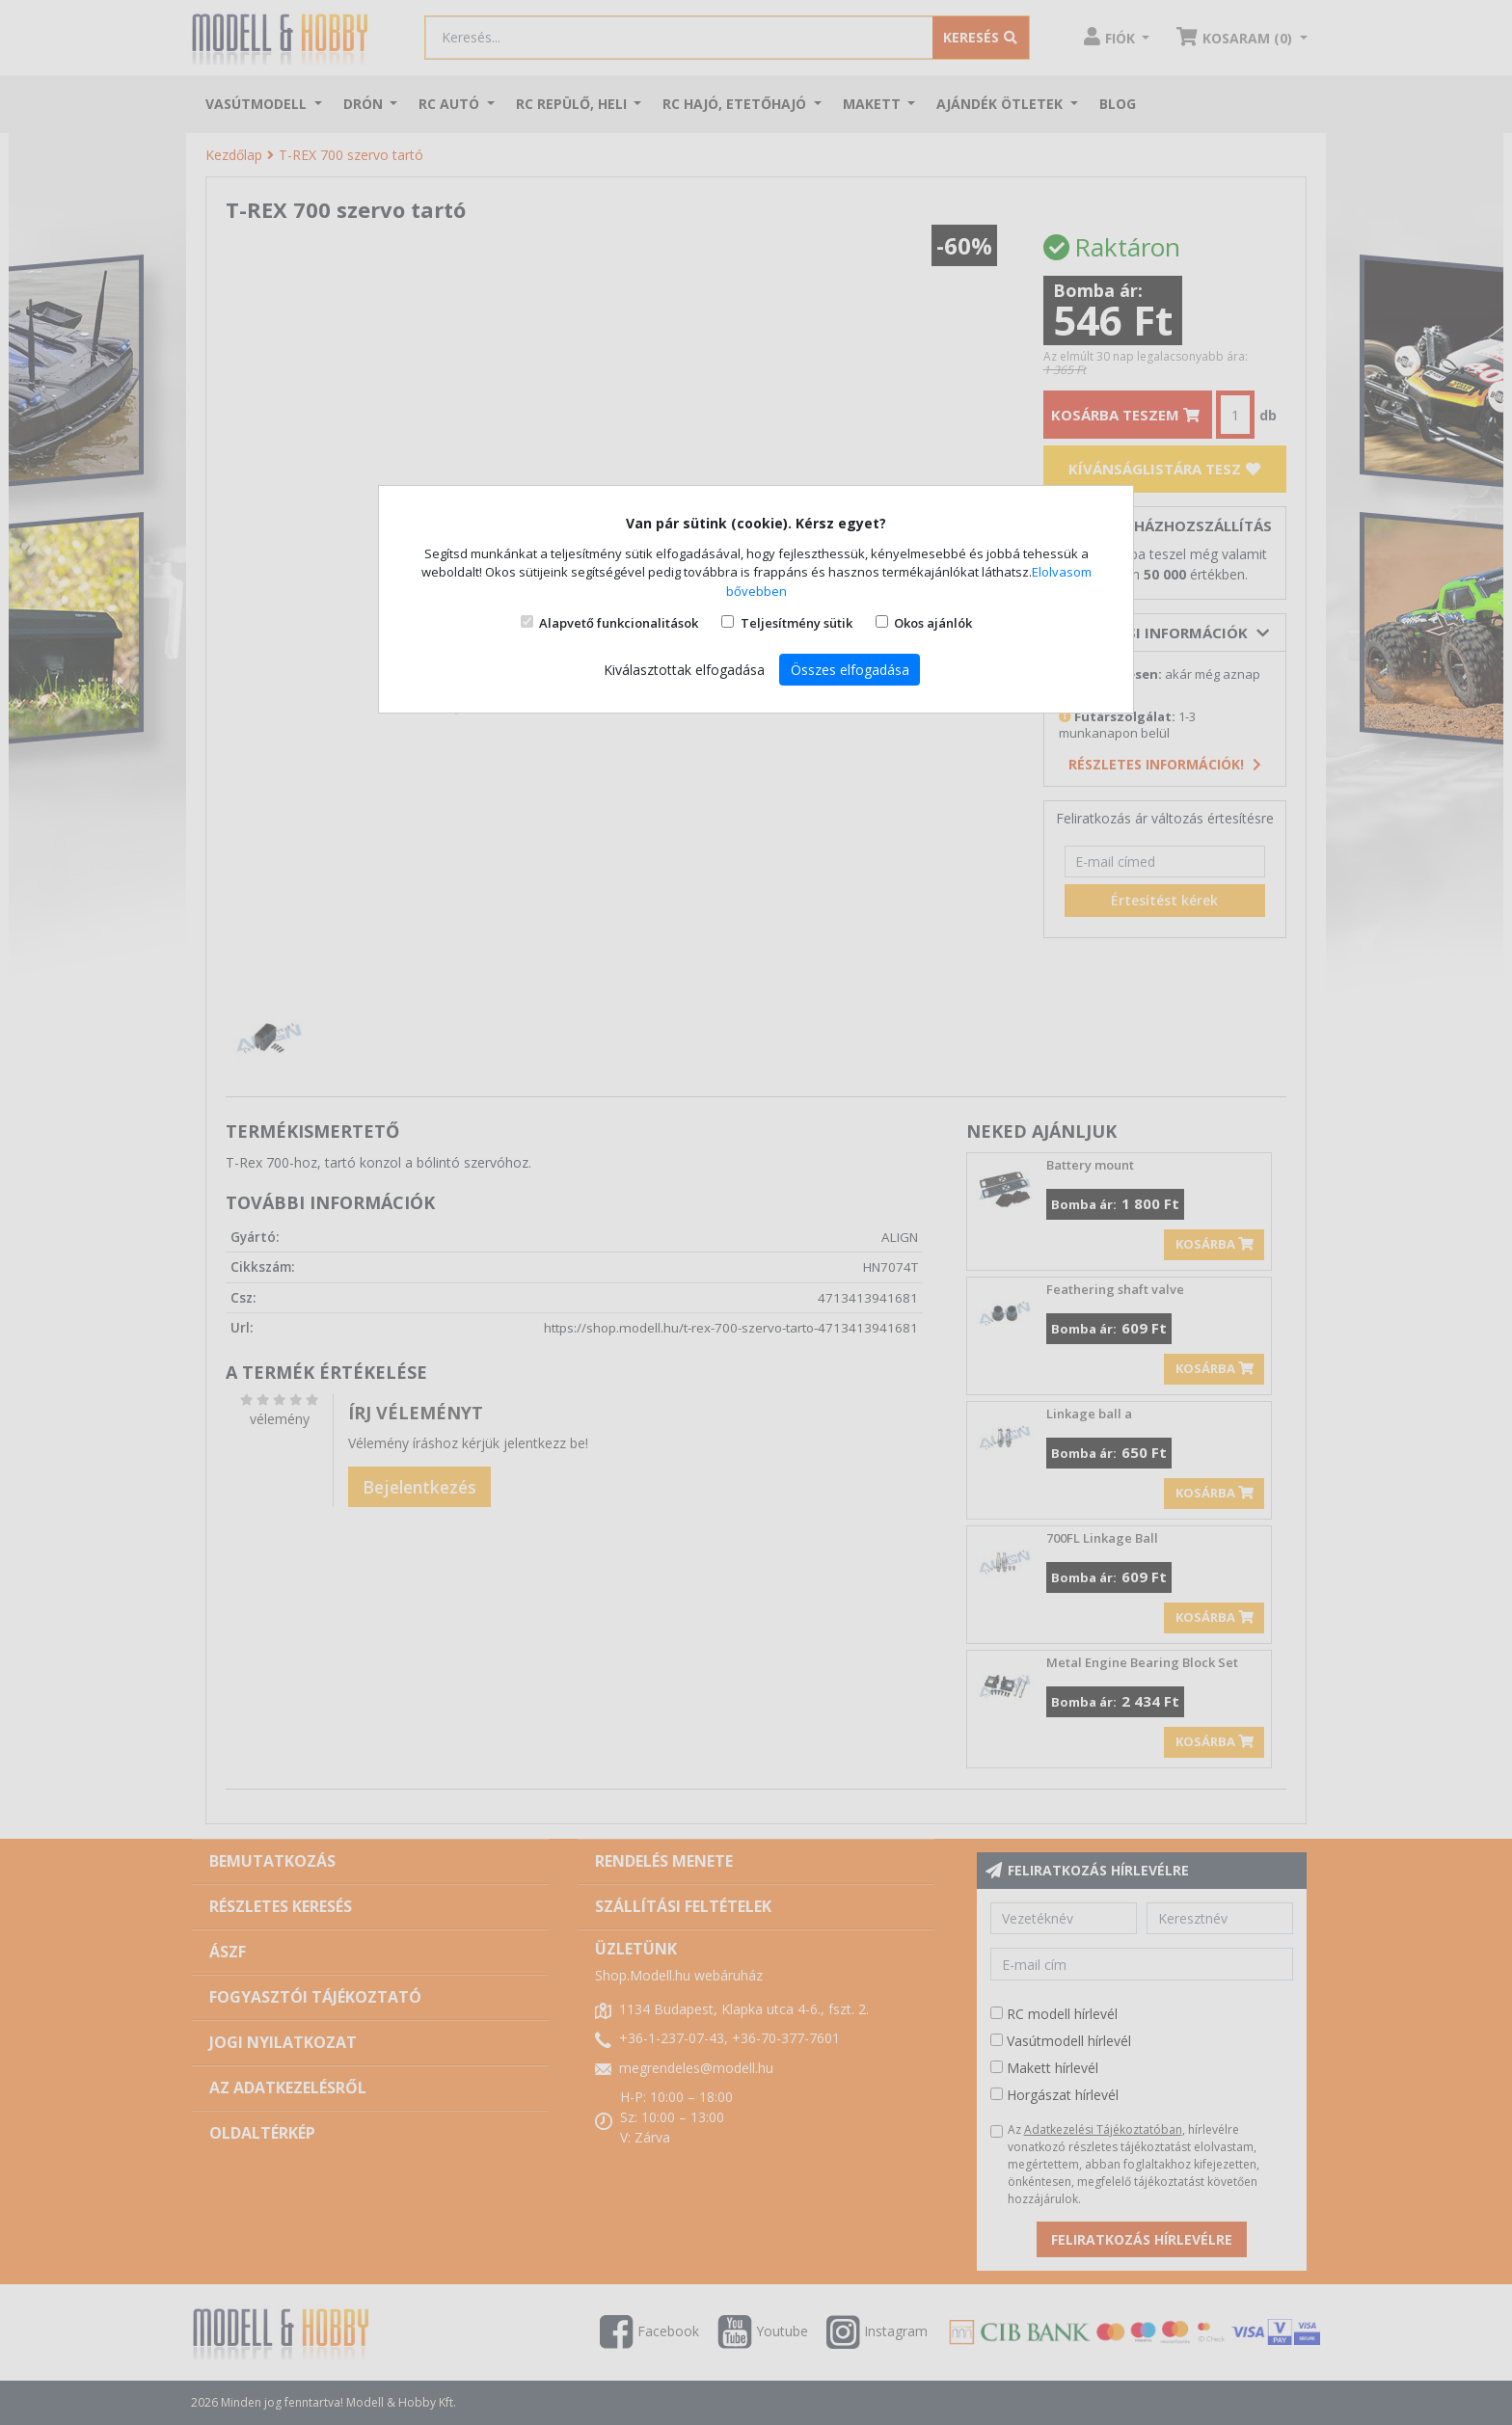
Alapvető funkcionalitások (618, 623)
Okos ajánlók (933, 623)
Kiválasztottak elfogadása (684, 669)
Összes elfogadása (850, 669)
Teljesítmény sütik (796, 623)
